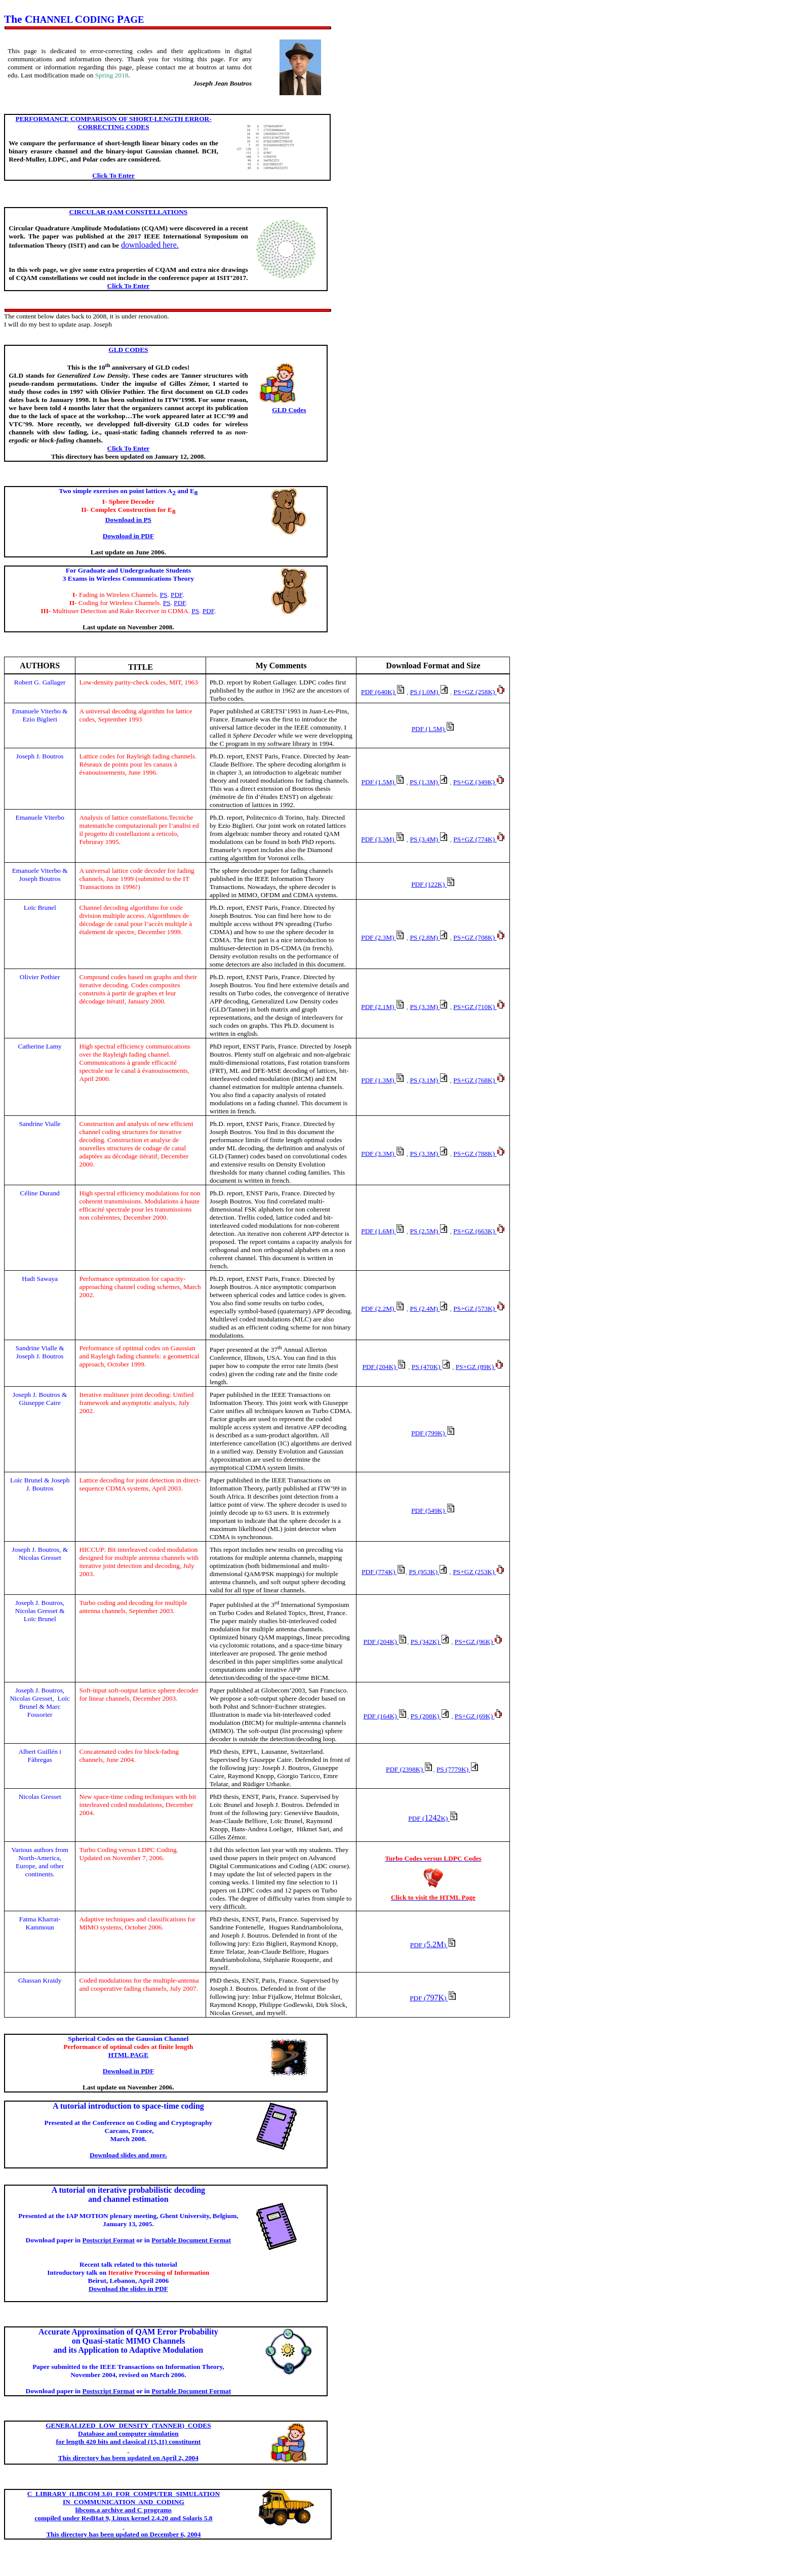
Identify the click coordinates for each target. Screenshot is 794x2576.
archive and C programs (123, 2510)
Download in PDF (128, 2071)
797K (433, 1997)
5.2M (433, 1944)
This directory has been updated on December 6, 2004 (123, 2534)
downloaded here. (150, 244)
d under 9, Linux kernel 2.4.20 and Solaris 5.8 (123, 2518)
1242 (433, 1818)
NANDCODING (123, 2502)
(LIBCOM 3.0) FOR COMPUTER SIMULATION (123, 2494)
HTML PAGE (128, 2055)
